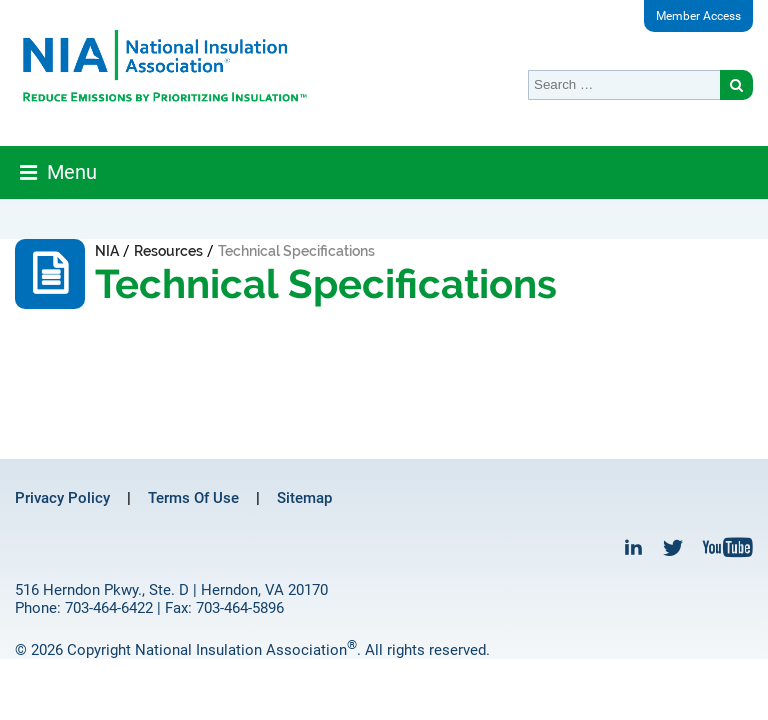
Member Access (698, 16)
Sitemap (304, 498)
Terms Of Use (193, 498)
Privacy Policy (62, 498)
